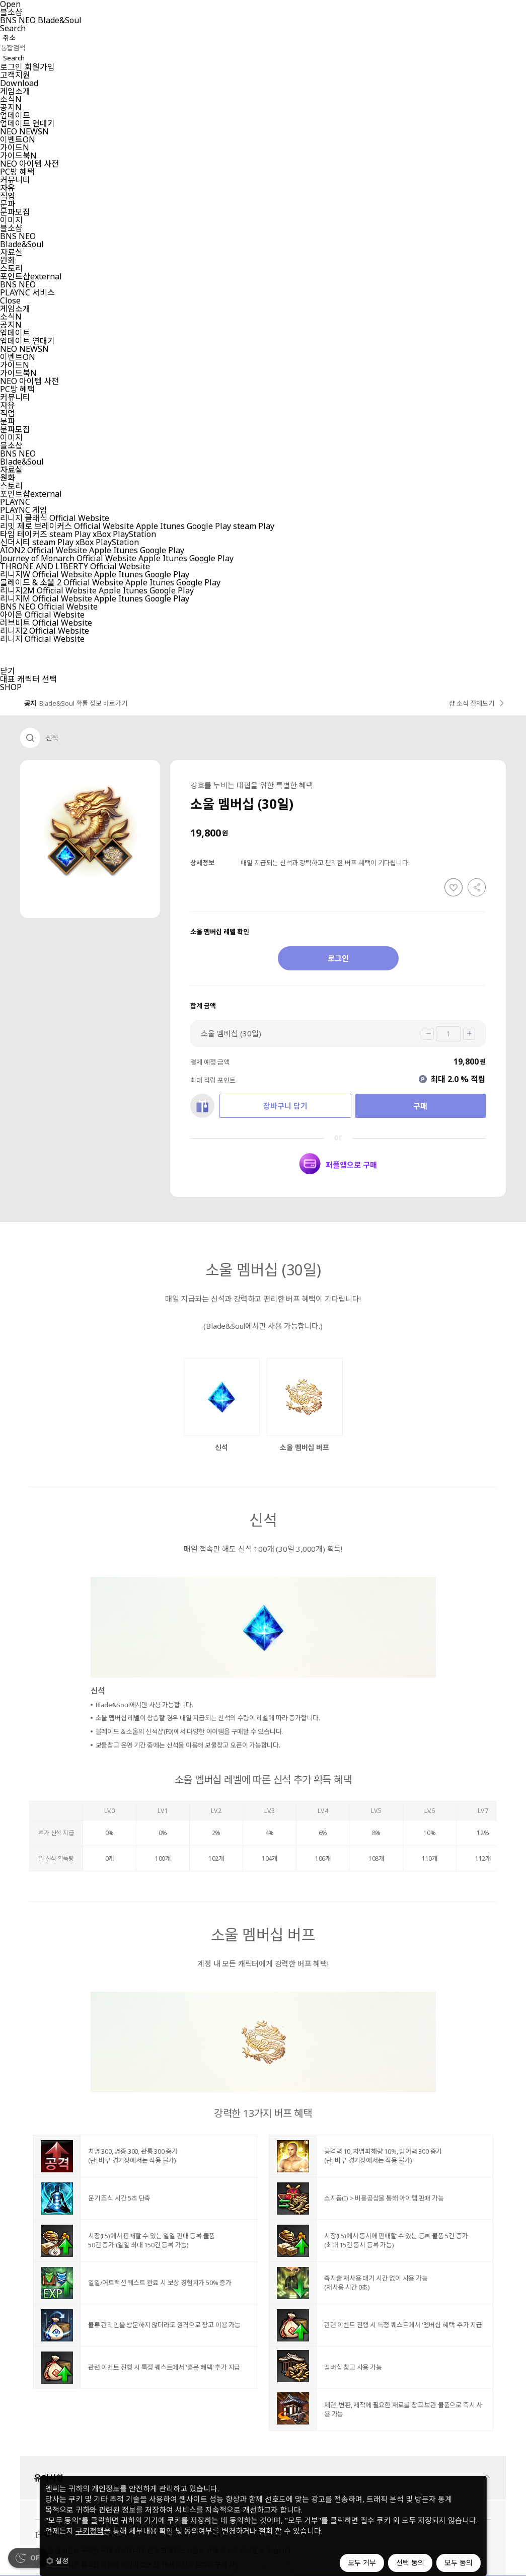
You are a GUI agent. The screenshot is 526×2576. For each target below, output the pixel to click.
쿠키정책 (90, 2531)
